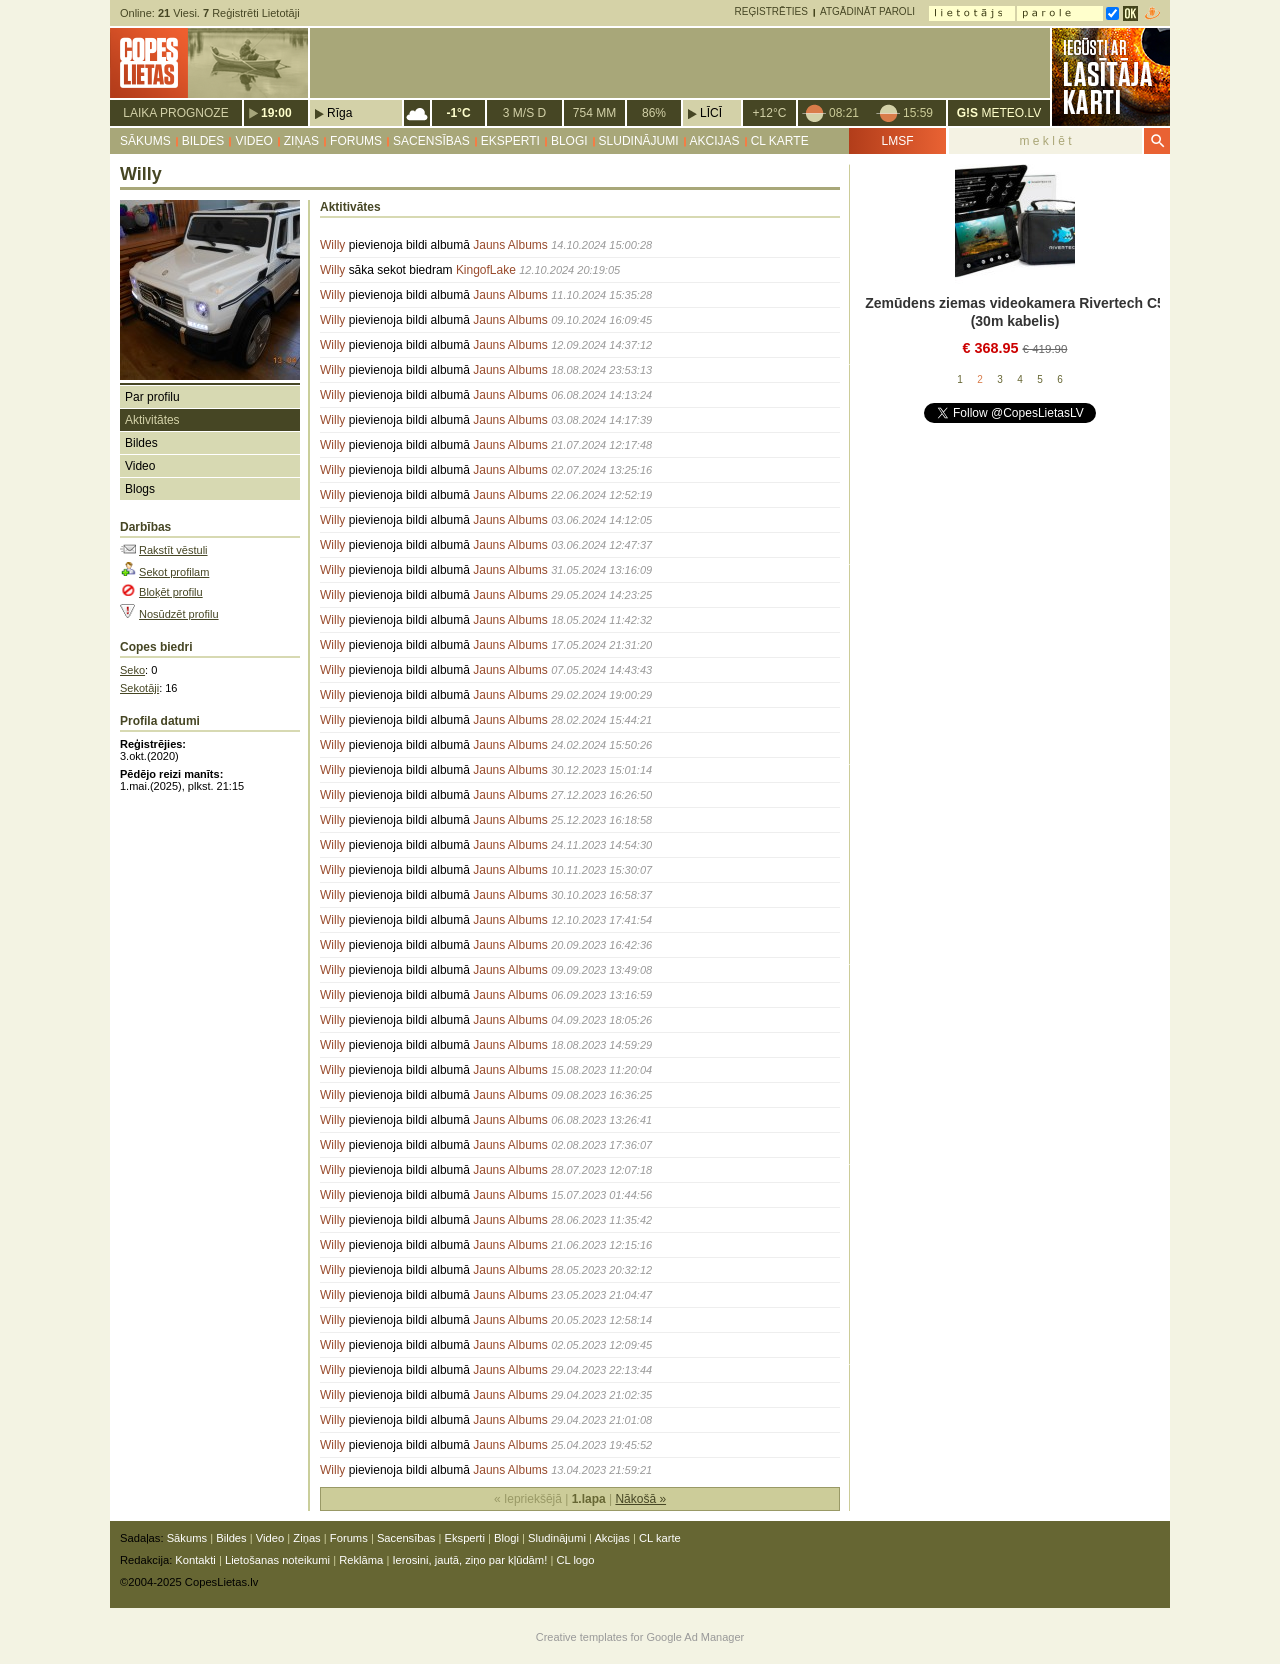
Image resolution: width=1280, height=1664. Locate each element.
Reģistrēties (771, 11)
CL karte (780, 141)
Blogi (569, 141)
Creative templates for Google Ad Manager (640, 1637)
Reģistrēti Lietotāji (251, 13)
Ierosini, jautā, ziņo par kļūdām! (469, 1560)
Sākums (145, 141)
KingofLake (486, 270)
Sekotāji (139, 688)
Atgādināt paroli (867, 11)
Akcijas (715, 141)
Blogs (140, 489)
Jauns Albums (510, 245)
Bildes (203, 141)
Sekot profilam (174, 572)
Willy (332, 245)
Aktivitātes (152, 420)
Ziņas (301, 141)
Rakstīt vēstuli (173, 550)
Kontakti (195, 1560)
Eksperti (510, 141)
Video (253, 141)
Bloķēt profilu (171, 592)
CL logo (575, 1560)
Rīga (339, 113)
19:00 (276, 113)
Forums (356, 141)
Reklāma (361, 1560)
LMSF (897, 141)
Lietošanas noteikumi (277, 1560)
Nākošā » (640, 1499)
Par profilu (152, 397)
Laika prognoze (175, 113)
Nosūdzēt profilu (179, 614)
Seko (132, 670)
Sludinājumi (639, 141)
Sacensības (431, 141)
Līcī (711, 113)
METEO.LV (999, 113)
